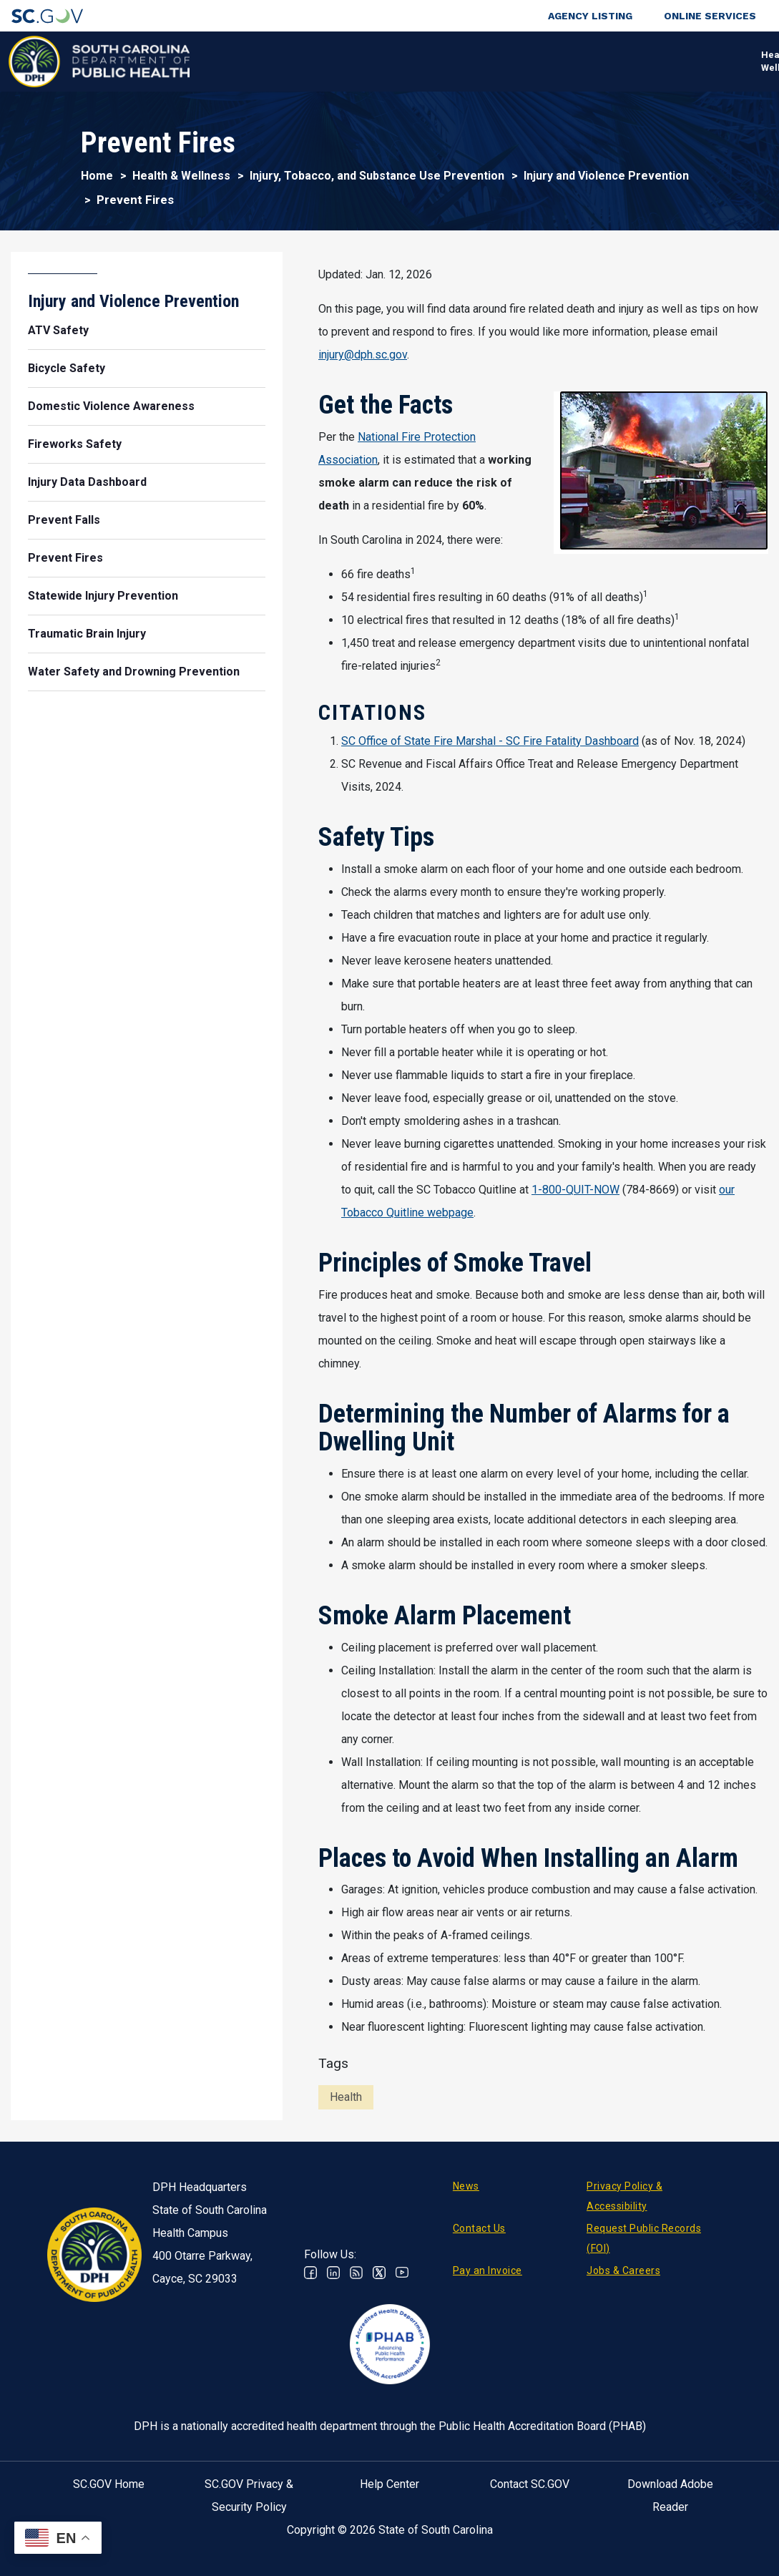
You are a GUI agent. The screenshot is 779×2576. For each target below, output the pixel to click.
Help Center (389, 2484)
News (466, 2186)
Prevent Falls (64, 520)
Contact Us (479, 2228)
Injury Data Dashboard (87, 482)
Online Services (710, 15)
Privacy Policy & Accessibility (624, 2196)
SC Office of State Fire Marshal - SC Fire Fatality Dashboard (490, 741)
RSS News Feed (356, 2272)
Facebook (310, 2272)
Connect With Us (690, 61)
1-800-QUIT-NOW (575, 1189)
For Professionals (540, 61)
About (624, 61)
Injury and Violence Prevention (606, 175)
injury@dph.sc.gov (362, 354)
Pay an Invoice (487, 2270)
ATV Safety (58, 330)
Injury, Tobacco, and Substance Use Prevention (377, 175)
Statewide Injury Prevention (103, 595)
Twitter (379, 2272)
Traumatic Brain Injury (87, 633)
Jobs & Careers (623, 2270)
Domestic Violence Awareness (111, 406)
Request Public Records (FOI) (644, 2238)
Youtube (402, 2272)
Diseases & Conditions (325, 61)
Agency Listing (590, 15)
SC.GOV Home (108, 2484)
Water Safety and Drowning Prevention (134, 671)
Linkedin (333, 2272)
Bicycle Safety (66, 368)
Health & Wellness (215, 61)
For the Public (438, 61)
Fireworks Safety (75, 444)
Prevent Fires (65, 558)
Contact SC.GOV (529, 2484)
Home (97, 175)
